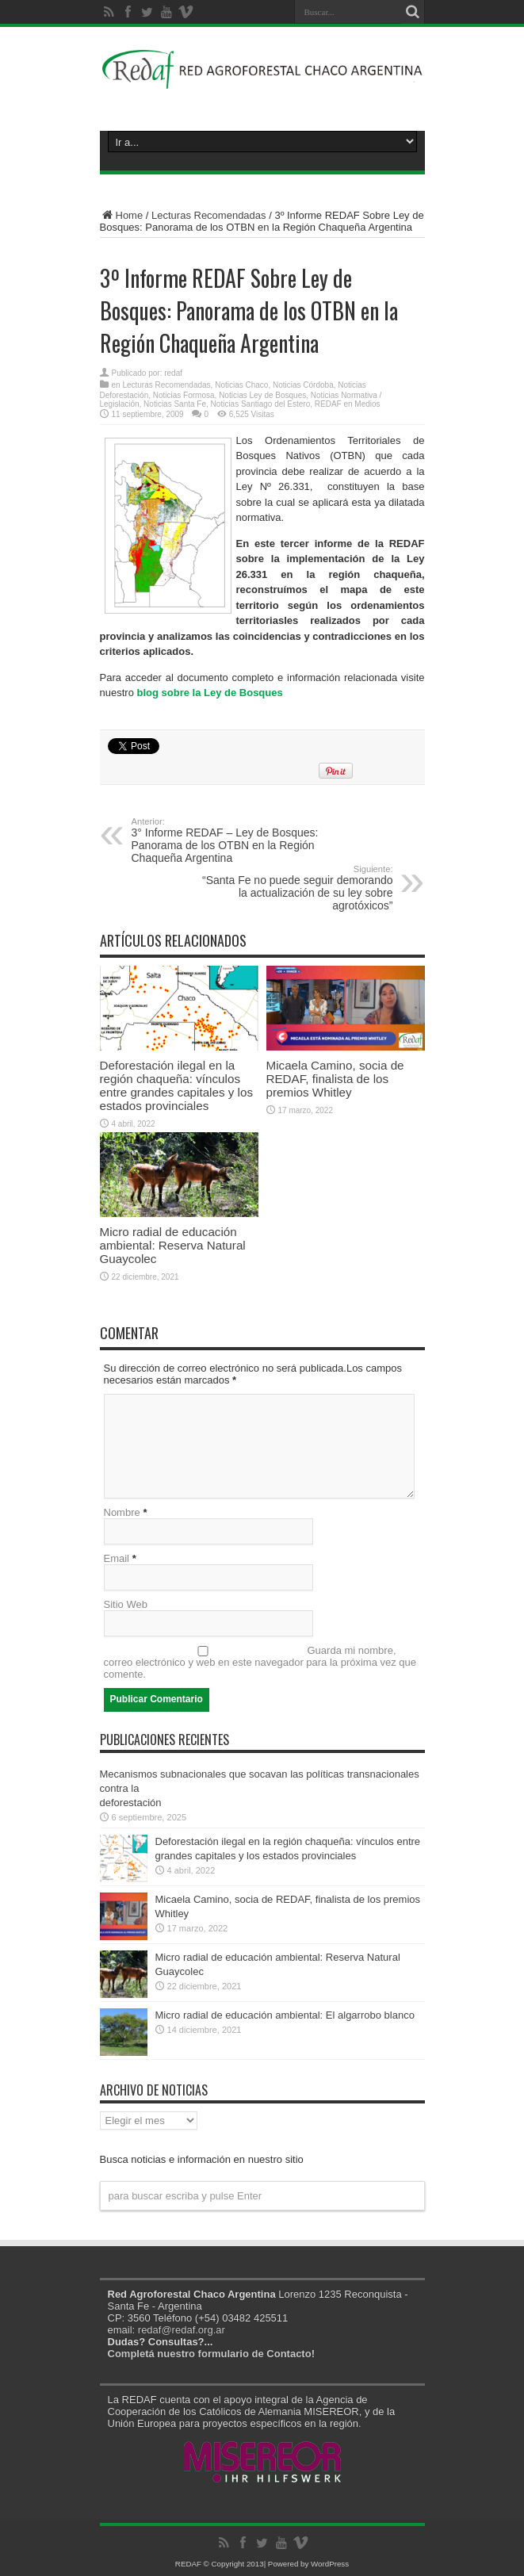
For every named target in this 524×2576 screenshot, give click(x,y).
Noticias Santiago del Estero (261, 404)
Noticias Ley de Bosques (262, 395)
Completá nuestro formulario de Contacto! (211, 2354)
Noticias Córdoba (303, 385)
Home (121, 215)
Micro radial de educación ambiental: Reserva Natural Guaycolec (173, 1245)
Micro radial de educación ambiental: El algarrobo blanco (285, 2015)
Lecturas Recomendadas (208, 215)
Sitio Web (125, 1604)
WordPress (330, 2563)
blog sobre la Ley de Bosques (210, 693)
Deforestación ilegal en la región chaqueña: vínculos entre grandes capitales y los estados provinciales (177, 1085)
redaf (173, 373)
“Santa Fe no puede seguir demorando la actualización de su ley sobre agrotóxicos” (296, 888)
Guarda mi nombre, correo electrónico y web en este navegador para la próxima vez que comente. (260, 1662)
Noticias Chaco (241, 385)
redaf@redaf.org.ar (181, 2330)
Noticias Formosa (184, 395)
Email (117, 1558)
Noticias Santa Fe (174, 404)
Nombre (122, 1512)
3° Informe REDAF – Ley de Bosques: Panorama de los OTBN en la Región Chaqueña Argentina (229, 840)
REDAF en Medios (348, 404)
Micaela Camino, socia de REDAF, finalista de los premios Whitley (335, 1078)
